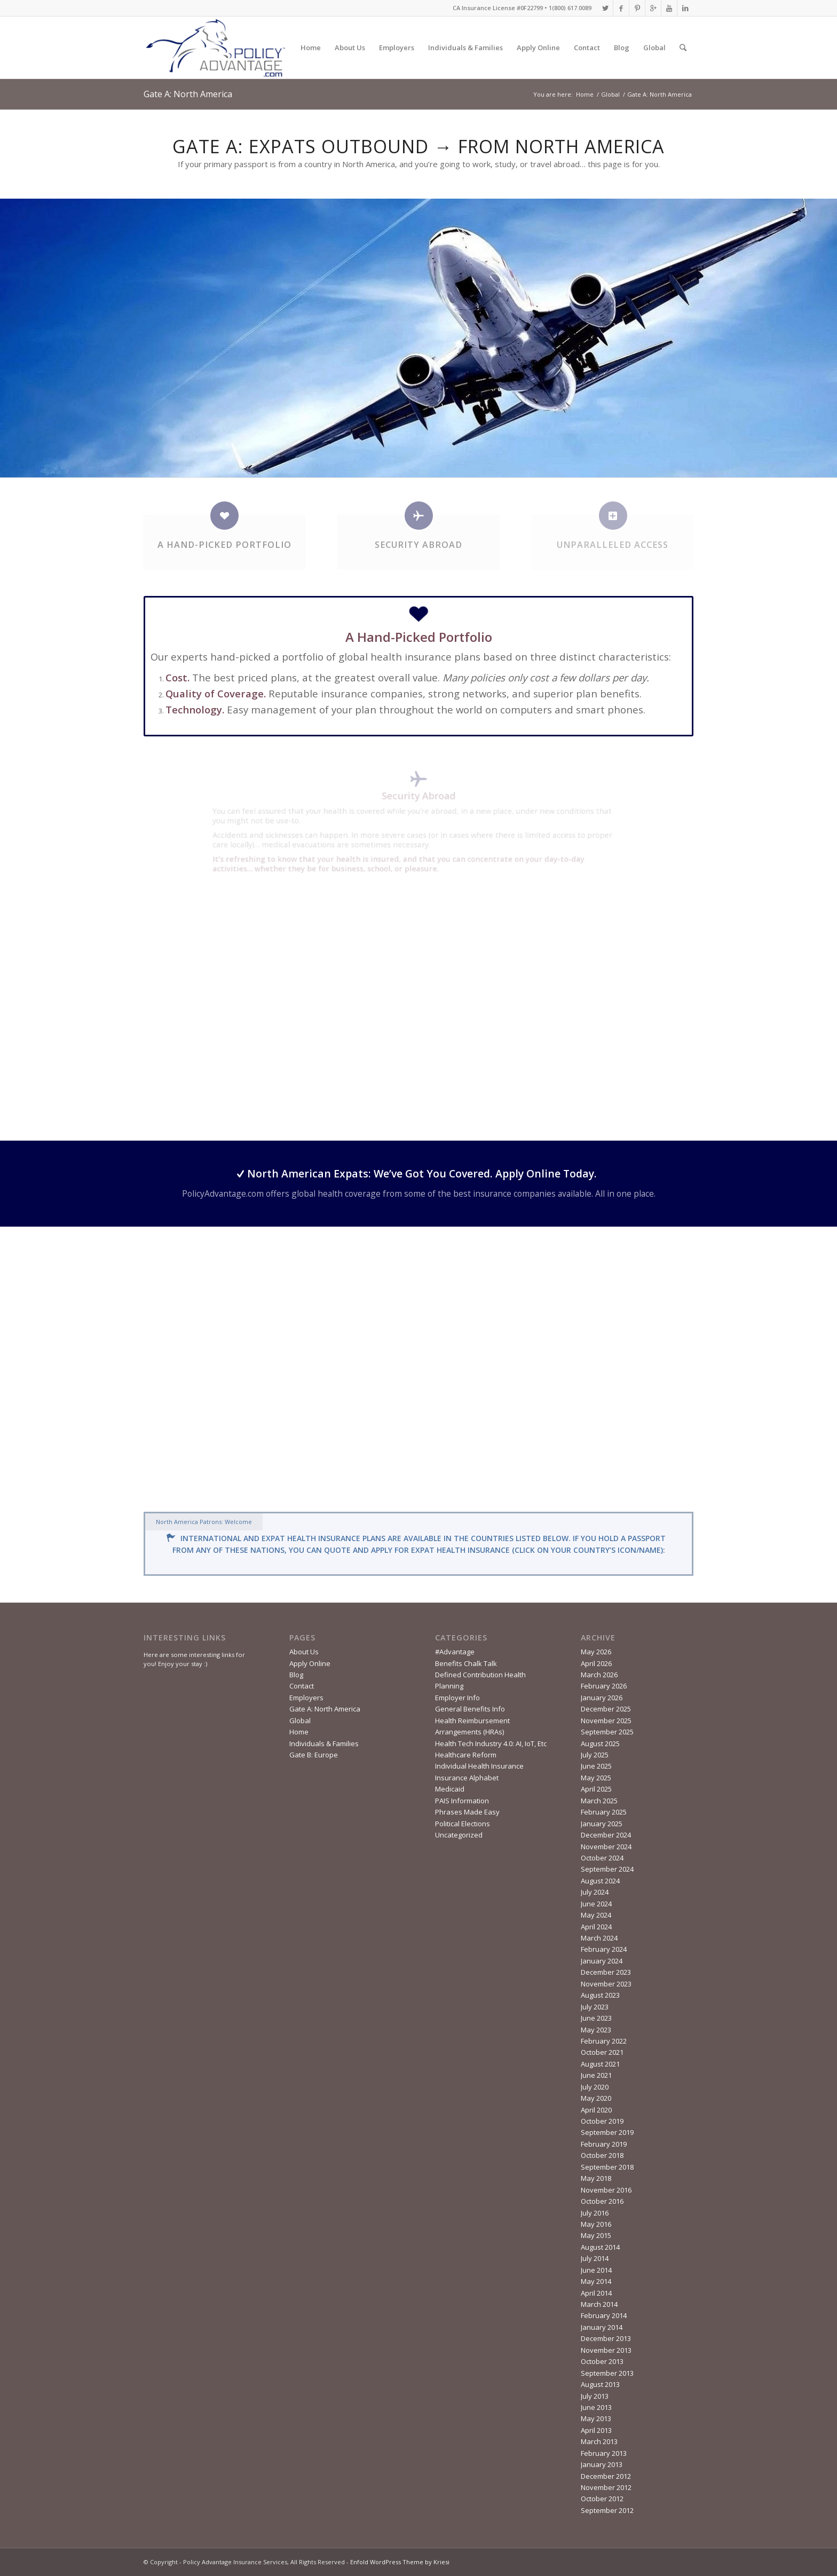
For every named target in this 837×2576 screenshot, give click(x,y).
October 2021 (602, 2052)
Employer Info (457, 1697)
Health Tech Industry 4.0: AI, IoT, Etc (491, 1743)
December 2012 (606, 2476)
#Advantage (455, 1651)
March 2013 (599, 2441)
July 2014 (595, 2258)
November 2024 (606, 1846)
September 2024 (607, 1869)
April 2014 (596, 2293)
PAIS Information (462, 1800)
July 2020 (595, 2087)
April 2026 (596, 1663)
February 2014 (604, 2315)
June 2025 (596, 1766)
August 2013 (600, 2384)
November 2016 (606, 2190)
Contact (587, 47)
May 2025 (596, 1777)
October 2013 (602, 2361)
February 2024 (604, 1949)
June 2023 (596, 2018)
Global (654, 47)
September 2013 (607, 2373)
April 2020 (596, 2110)
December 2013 (606, 2338)
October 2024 (602, 1858)
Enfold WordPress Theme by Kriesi (399, 2562)
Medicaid (449, 1789)
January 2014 (601, 2327)
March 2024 (599, 1938)
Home (311, 47)
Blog (621, 47)
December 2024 (606, 1835)
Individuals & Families (465, 47)
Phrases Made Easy (467, 1812)
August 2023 (600, 1995)
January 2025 (601, 1823)
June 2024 (596, 1904)
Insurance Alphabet (467, 1777)
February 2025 (604, 1812)
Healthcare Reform (465, 1755)
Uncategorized (459, 1835)
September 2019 (607, 2132)
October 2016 (602, 2201)
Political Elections (462, 1823)
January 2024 (601, 1961)
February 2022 (604, 2041)
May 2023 (596, 2030)
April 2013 (596, 2430)
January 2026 (601, 1697)
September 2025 (607, 1732)
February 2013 (604, 2453)
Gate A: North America (188, 94)
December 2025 (606, 1709)
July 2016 (595, 2213)
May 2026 (596, 1651)
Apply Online (538, 47)
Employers (396, 47)
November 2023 (606, 1984)
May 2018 (596, 2178)
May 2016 (596, 2224)
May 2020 (596, 2098)
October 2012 (602, 2498)
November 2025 (606, 1720)
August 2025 (600, 1743)
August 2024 (600, 1881)
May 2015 (596, 2235)
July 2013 (595, 2396)
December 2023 (606, 1972)
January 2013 (601, 2464)
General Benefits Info (470, 1709)
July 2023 (595, 2007)
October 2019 (602, 2121)
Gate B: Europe (313, 1755)
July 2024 (595, 1892)
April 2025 (596, 1789)
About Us (350, 47)
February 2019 (604, 2144)
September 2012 (607, 2510)
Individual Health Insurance (479, 1766)
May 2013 (596, 2418)
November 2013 (606, 2350)
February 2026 (604, 1686)
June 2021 (596, 2075)
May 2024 (596, 1915)
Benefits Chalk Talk (466, 1663)
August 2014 (600, 2247)
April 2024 (596, 1926)
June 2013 (596, 2407)
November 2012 (606, 2487)
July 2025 (595, 1755)
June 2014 (596, 2270)
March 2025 (599, 1800)
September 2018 (607, 2167)
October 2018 (602, 2155)
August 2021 (600, 2064)
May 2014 (596, 2281)
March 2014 (599, 2304)
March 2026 (599, 1674)
